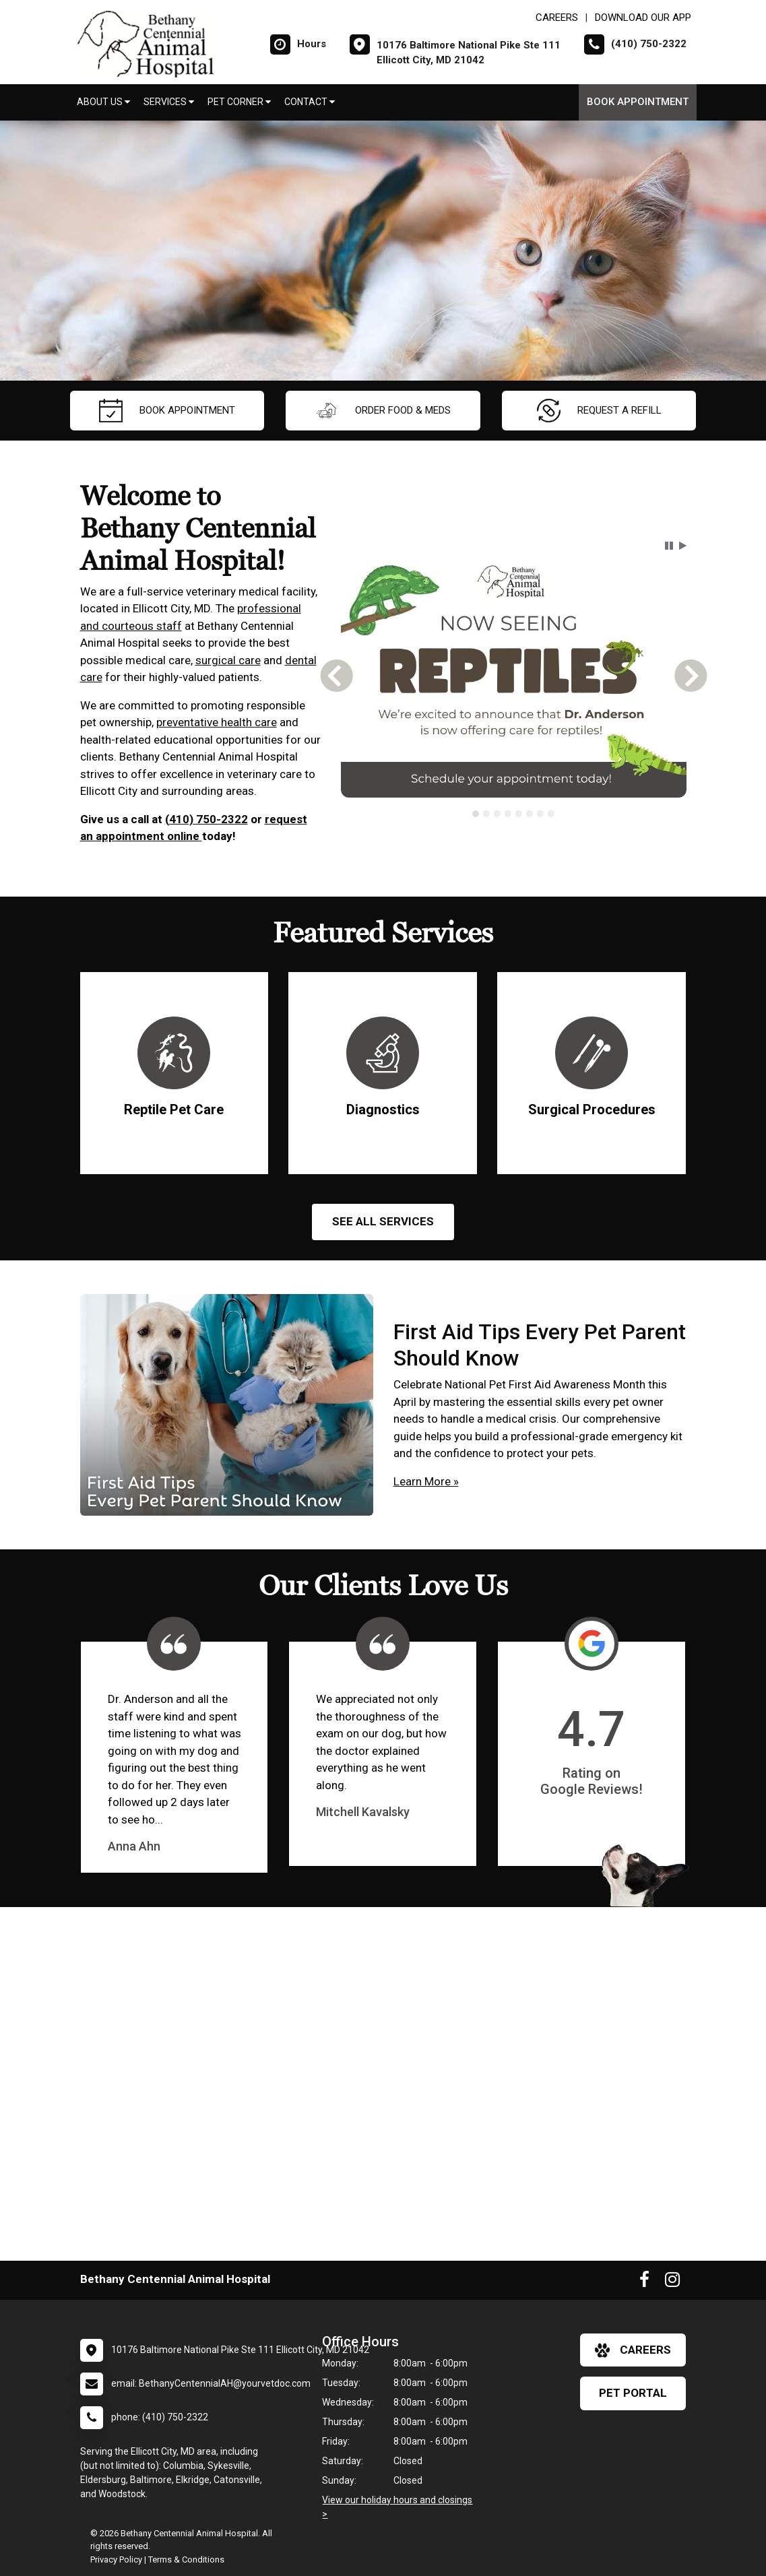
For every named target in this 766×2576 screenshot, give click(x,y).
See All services (383, 1221)
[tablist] (514, 814)
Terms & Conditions (186, 2559)
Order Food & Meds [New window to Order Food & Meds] (383, 410)
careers (633, 2350)
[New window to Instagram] (672, 2282)
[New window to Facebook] (644, 2282)
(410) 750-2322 (206, 819)
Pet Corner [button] (239, 101)
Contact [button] (309, 101)
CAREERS (557, 17)
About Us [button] (103, 101)
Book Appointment (638, 102)
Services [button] (168, 101)
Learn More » (426, 1481)
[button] (669, 545)
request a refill (599, 410)
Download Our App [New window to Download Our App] (643, 17)
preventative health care (216, 722)
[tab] (475, 814)
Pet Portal (633, 2393)
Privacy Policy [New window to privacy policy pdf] (116, 2559)
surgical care (228, 660)
